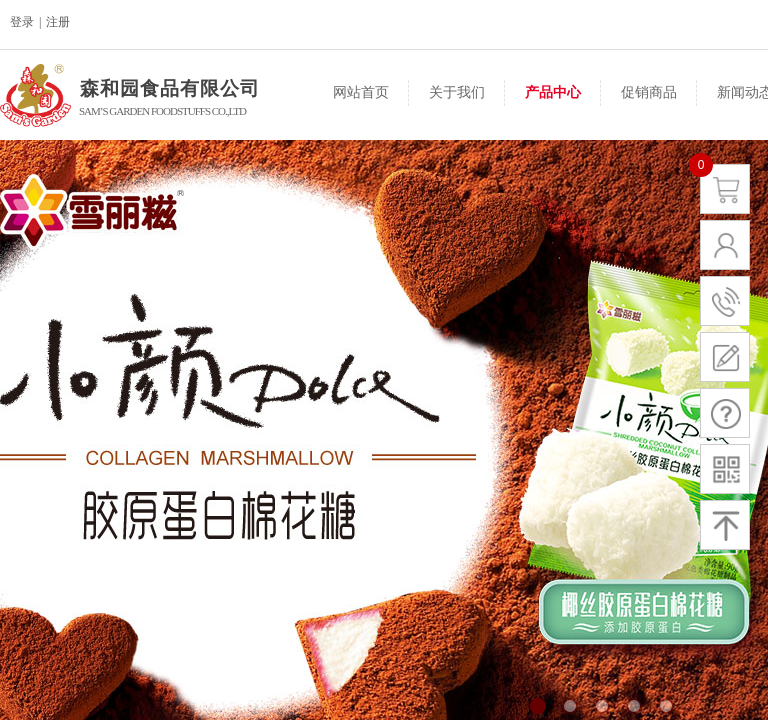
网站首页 (361, 92)
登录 (22, 22)
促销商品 (649, 92)
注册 (58, 22)
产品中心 (553, 92)
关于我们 (457, 92)
